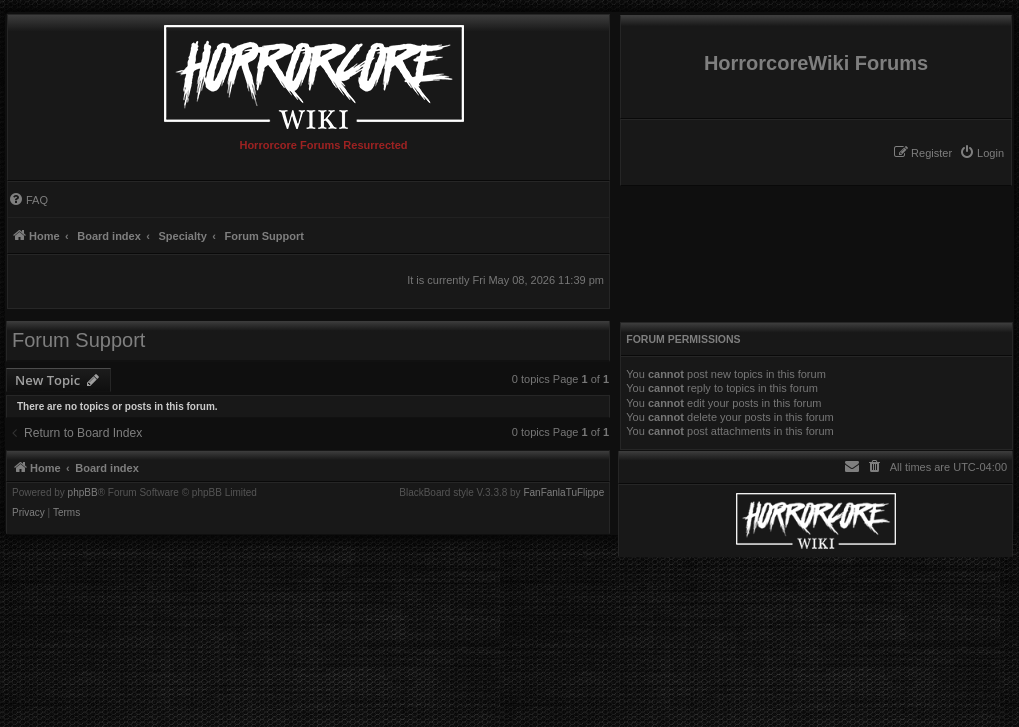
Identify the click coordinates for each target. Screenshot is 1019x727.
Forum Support (78, 340)
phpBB (83, 493)
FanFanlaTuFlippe (563, 493)
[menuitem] (981, 153)
